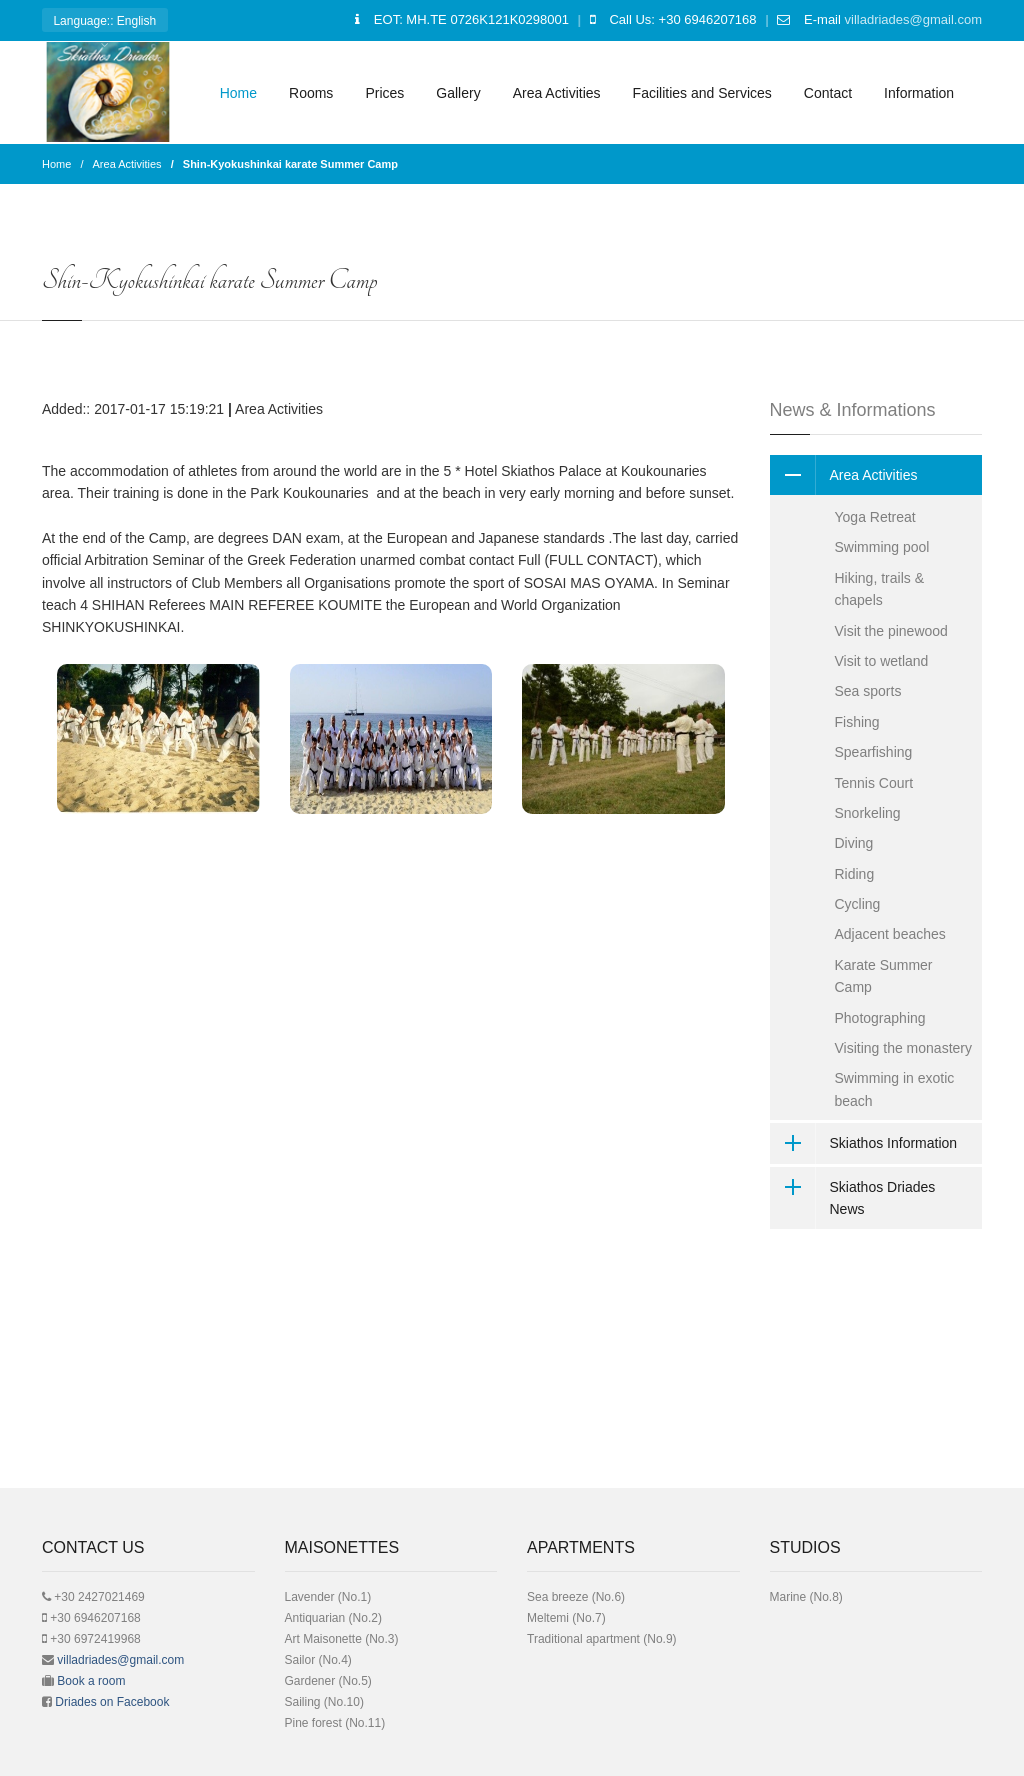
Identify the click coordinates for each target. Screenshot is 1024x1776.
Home (238, 93)
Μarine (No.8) (806, 1597)
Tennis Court (874, 783)
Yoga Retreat (875, 517)
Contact (828, 93)
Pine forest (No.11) (335, 1723)
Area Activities (557, 93)
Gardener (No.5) (328, 1681)
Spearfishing (874, 752)
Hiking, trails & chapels (879, 589)
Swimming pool (882, 547)
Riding (855, 874)
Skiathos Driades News (853, 1198)
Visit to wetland (882, 661)
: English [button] (104, 23)
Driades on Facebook (112, 1702)
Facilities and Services (702, 93)
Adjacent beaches (890, 934)
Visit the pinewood (891, 631)
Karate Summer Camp (884, 976)
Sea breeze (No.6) (576, 1597)
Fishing (857, 722)
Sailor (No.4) (318, 1660)
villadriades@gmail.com (913, 19)
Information (919, 93)
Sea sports (868, 691)
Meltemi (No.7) (566, 1618)
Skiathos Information (864, 1143)
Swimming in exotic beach (895, 1089)
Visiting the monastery (903, 1048)
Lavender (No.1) (328, 1597)
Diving (854, 843)
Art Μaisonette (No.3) (342, 1639)
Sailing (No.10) (324, 1702)
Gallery (458, 93)
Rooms (311, 93)
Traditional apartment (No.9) (602, 1639)
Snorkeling (868, 813)
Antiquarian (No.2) (333, 1618)
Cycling (858, 904)
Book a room (91, 1681)
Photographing (880, 1018)
